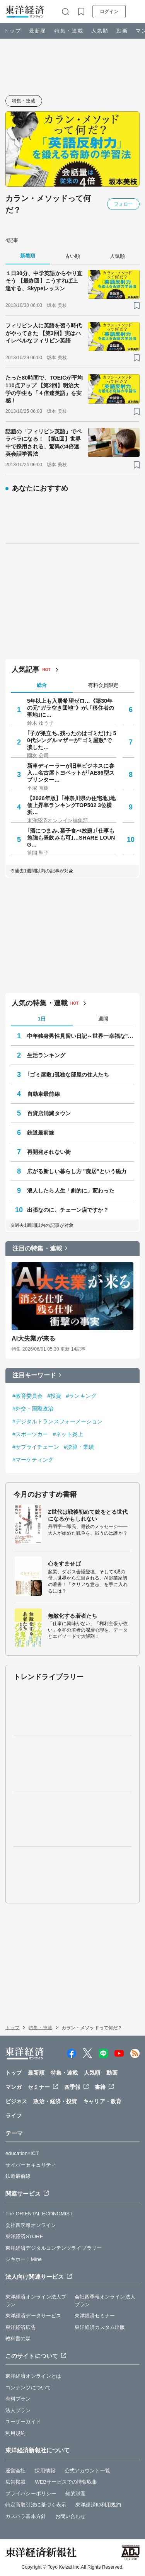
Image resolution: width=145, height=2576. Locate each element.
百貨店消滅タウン (49, 1113)
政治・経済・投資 (55, 2101)
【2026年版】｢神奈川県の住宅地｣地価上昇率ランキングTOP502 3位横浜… (71, 805)
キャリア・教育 (102, 2101)
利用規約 (15, 2433)
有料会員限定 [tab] (103, 685)
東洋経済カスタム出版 (100, 2327)
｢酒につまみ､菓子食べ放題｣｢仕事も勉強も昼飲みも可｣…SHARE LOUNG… (71, 838)
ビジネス (16, 2101)
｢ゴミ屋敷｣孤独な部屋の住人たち (68, 1075)
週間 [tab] (103, 1019)
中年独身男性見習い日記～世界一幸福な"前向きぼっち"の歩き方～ (80, 1036)
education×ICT (22, 2153)
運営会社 (15, 2471)
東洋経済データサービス (33, 2316)
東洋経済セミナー (95, 2316)
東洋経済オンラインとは (33, 2376)
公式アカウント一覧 (87, 2471)
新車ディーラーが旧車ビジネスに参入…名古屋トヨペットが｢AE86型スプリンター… (70, 773)
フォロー (123, 204)
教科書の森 (18, 2338)
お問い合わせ (70, 2516)
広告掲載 (15, 2482)
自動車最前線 (43, 1094)
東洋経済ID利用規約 (98, 2505)
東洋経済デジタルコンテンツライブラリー (53, 2248)
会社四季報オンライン (30, 2225)
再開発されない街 (49, 1152)
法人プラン (18, 2410)
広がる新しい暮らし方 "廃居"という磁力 (76, 1171)
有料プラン (18, 2399)
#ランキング (81, 1396)
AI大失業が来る (33, 1338)
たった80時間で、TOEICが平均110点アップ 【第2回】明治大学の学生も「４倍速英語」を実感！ (44, 389)
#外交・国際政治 (33, 1409)
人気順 (100, 31)
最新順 (37, 31)
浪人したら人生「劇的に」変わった (70, 1190)
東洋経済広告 (20, 2327)
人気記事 (25, 669)
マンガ (13, 2087)
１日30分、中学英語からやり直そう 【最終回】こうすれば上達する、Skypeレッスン (43, 280)
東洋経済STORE (24, 2236)
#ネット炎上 (68, 1434)
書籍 (100, 2087)
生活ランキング (46, 1055)
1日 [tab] (42, 1019)
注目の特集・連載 (37, 1248)
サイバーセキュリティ (30, 2165)
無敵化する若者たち (72, 1616)
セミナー (38, 2087)
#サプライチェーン (35, 1447)
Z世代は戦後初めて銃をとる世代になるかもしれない (88, 1515)
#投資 (54, 1396)
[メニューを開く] (136, 11)
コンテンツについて (28, 2387)
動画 (122, 31)
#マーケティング (33, 1460)
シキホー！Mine (23, 2259)
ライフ (13, 2116)
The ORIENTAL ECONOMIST (39, 2214)
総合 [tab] (42, 685)
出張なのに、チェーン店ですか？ (68, 1210)
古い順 (72, 256)
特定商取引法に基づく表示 (35, 2505)
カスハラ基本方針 (25, 2516)
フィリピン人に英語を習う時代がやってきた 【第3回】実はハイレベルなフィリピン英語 (43, 333)
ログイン (109, 11)
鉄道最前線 (41, 1133)
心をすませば (64, 1564)
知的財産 (75, 2493)
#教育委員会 (27, 1396)
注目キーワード (34, 1375)
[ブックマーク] (137, 305)
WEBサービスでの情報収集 (66, 2482)
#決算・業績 (79, 1447)
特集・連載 (69, 31)
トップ (12, 31)
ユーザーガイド (23, 2421)
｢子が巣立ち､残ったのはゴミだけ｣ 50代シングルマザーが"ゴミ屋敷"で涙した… (71, 740)
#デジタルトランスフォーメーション (57, 1421)
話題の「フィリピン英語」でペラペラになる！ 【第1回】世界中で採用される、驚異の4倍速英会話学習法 (43, 442)
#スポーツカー (30, 1434)
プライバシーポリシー (30, 2493)
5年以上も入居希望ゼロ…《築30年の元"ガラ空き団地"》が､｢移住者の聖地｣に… (70, 708)
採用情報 (45, 2471)
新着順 (27, 256)
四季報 (72, 2087)
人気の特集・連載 (40, 1003)
